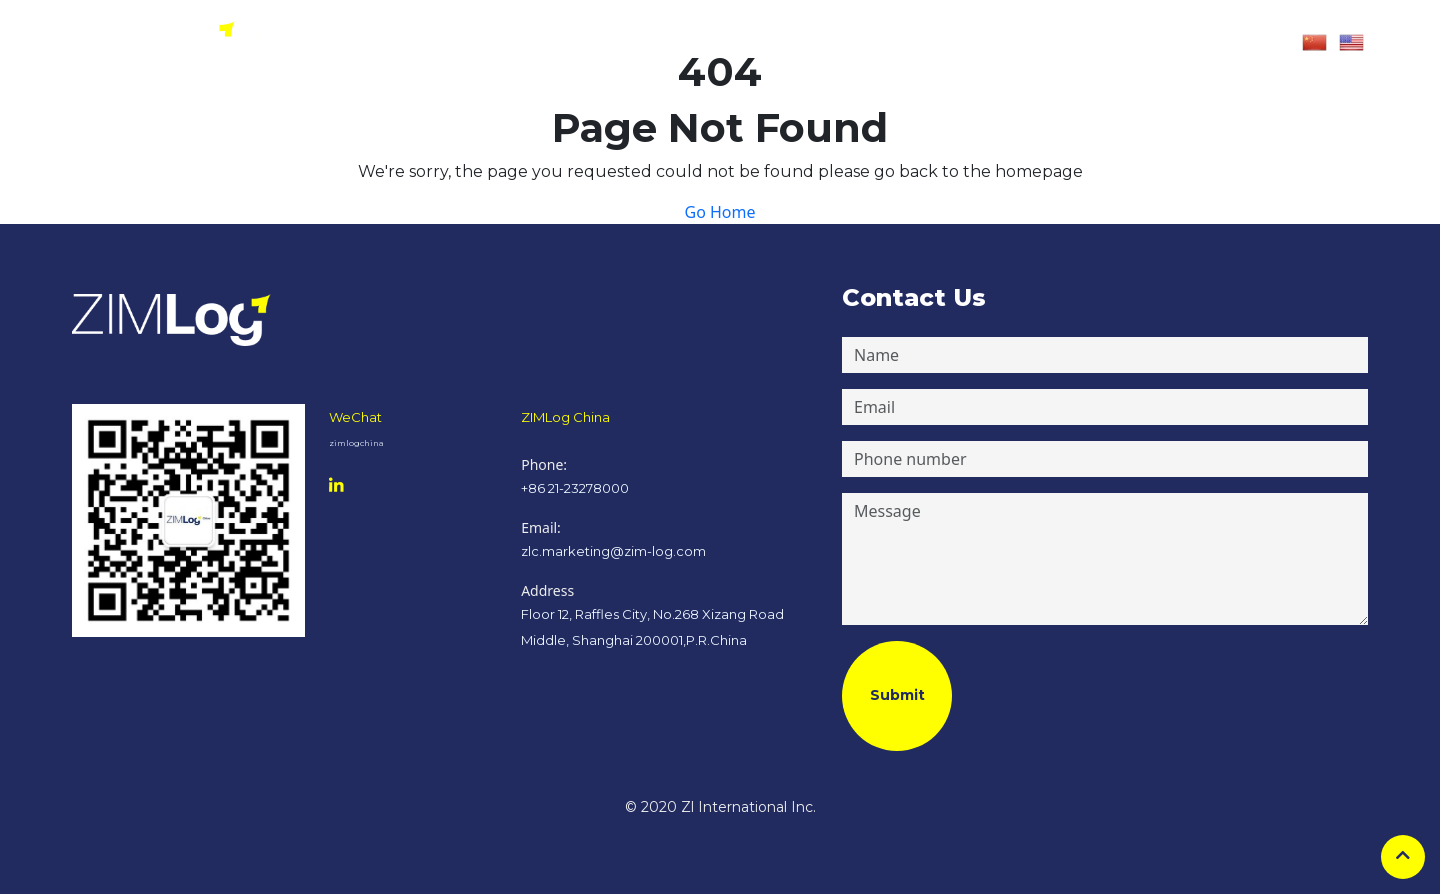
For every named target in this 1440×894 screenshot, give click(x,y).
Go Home (719, 212)
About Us (797, 42)
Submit (897, 695)
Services (865, 42)
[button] (1107, 43)
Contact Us (1001, 42)
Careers (928, 42)
